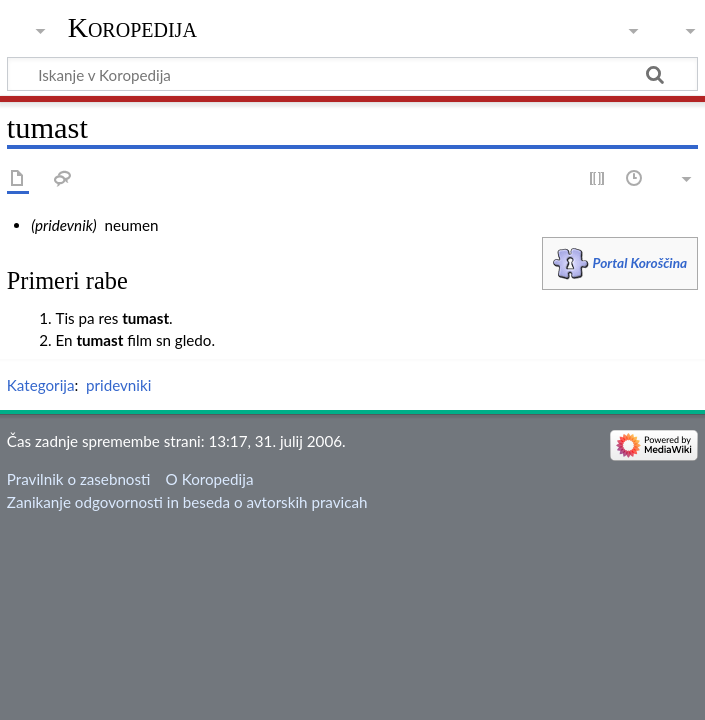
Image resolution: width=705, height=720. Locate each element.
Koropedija (132, 27)
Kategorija (41, 385)
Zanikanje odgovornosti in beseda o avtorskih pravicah (187, 502)
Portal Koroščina (640, 262)
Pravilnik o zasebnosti (79, 479)
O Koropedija (210, 479)
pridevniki (118, 385)
